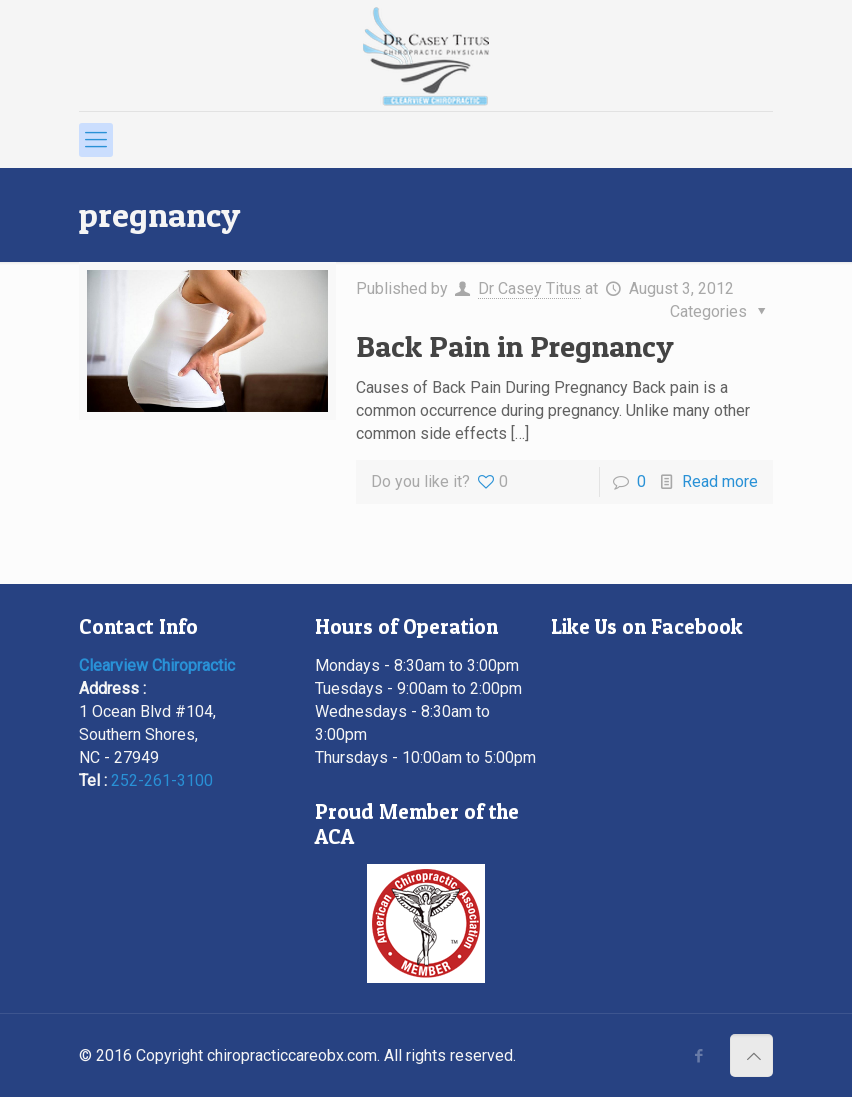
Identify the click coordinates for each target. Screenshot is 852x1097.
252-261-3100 (162, 780)
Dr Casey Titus (529, 288)
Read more (720, 481)
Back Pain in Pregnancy (515, 346)
